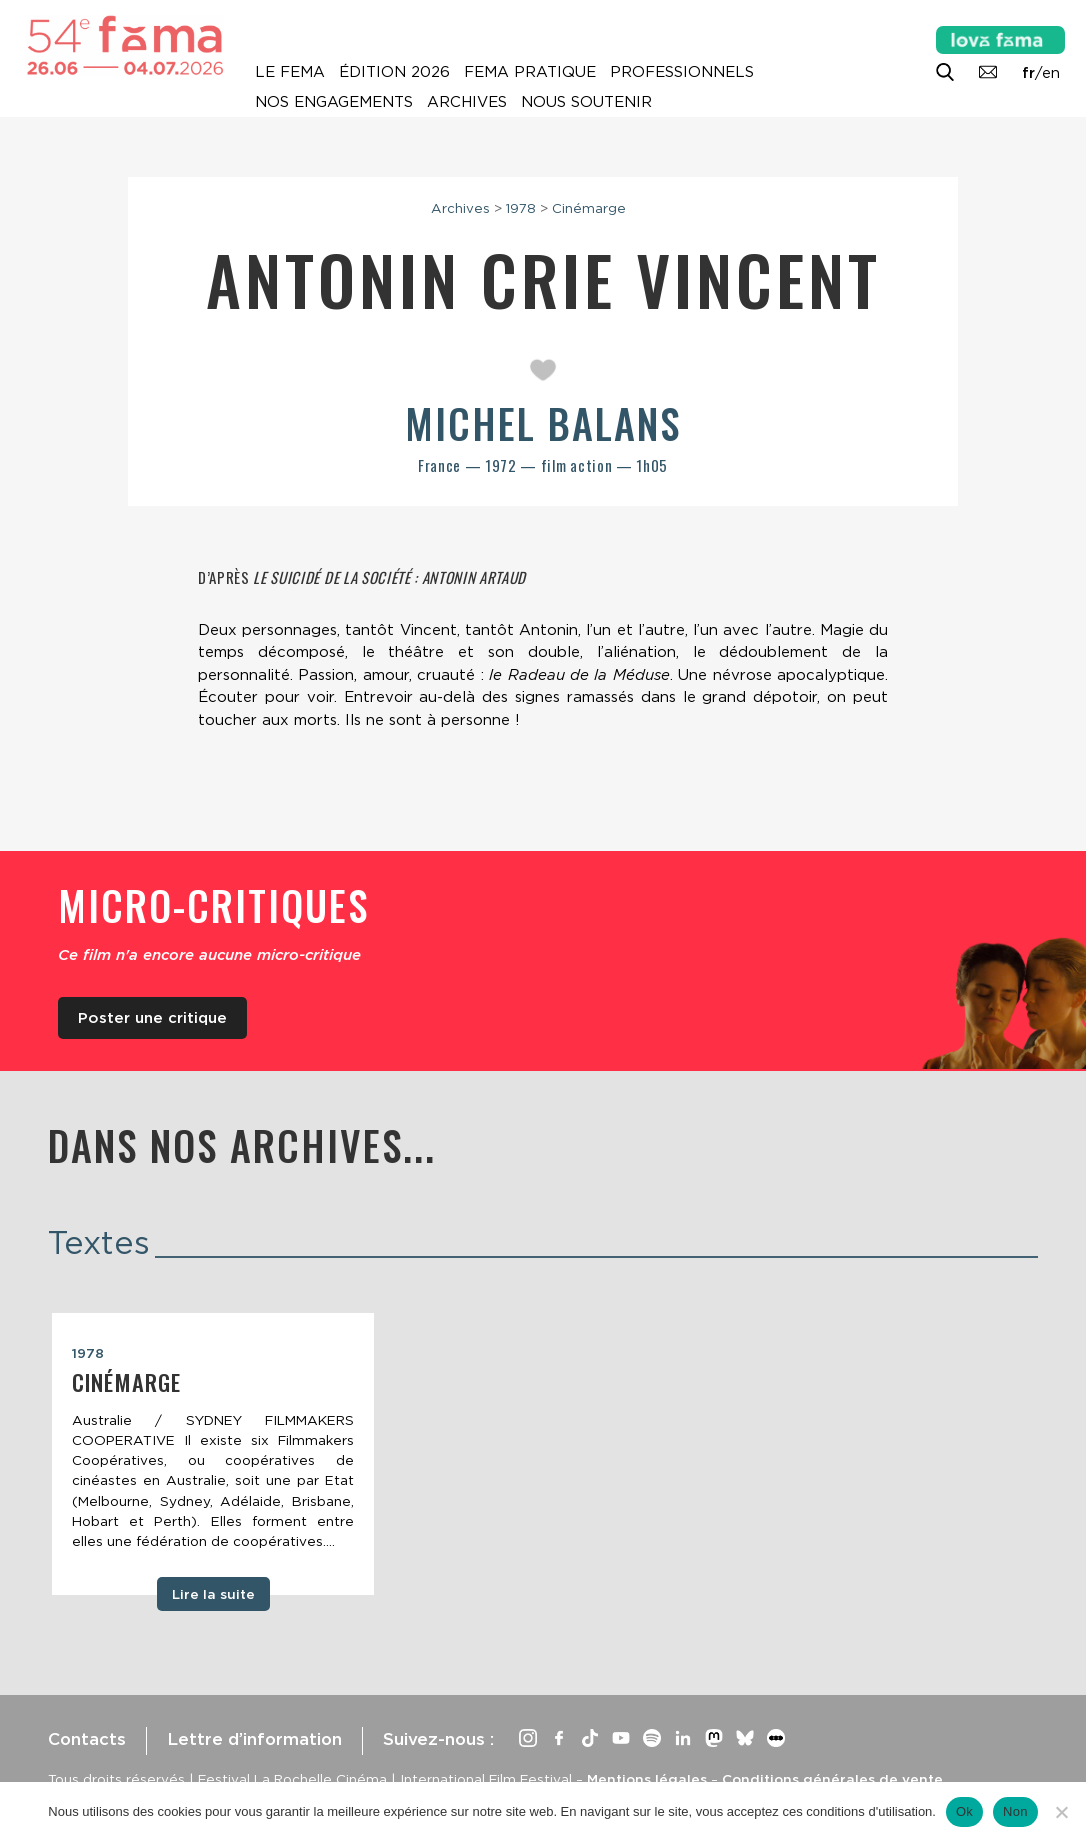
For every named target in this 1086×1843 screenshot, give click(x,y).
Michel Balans (543, 423)
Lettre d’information (254, 1739)
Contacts (87, 1739)
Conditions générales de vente (832, 1779)
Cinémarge (589, 208)
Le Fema (290, 72)
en (1051, 73)
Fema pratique (530, 72)
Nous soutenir (586, 102)
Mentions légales (647, 1779)
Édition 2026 (394, 72)
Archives (467, 102)
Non (1015, 1811)
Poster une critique (152, 1018)
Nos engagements (334, 102)
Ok (964, 1811)
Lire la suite (213, 1594)
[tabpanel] (213, 1454)
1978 (521, 208)
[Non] (1061, 1812)
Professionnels (682, 72)
